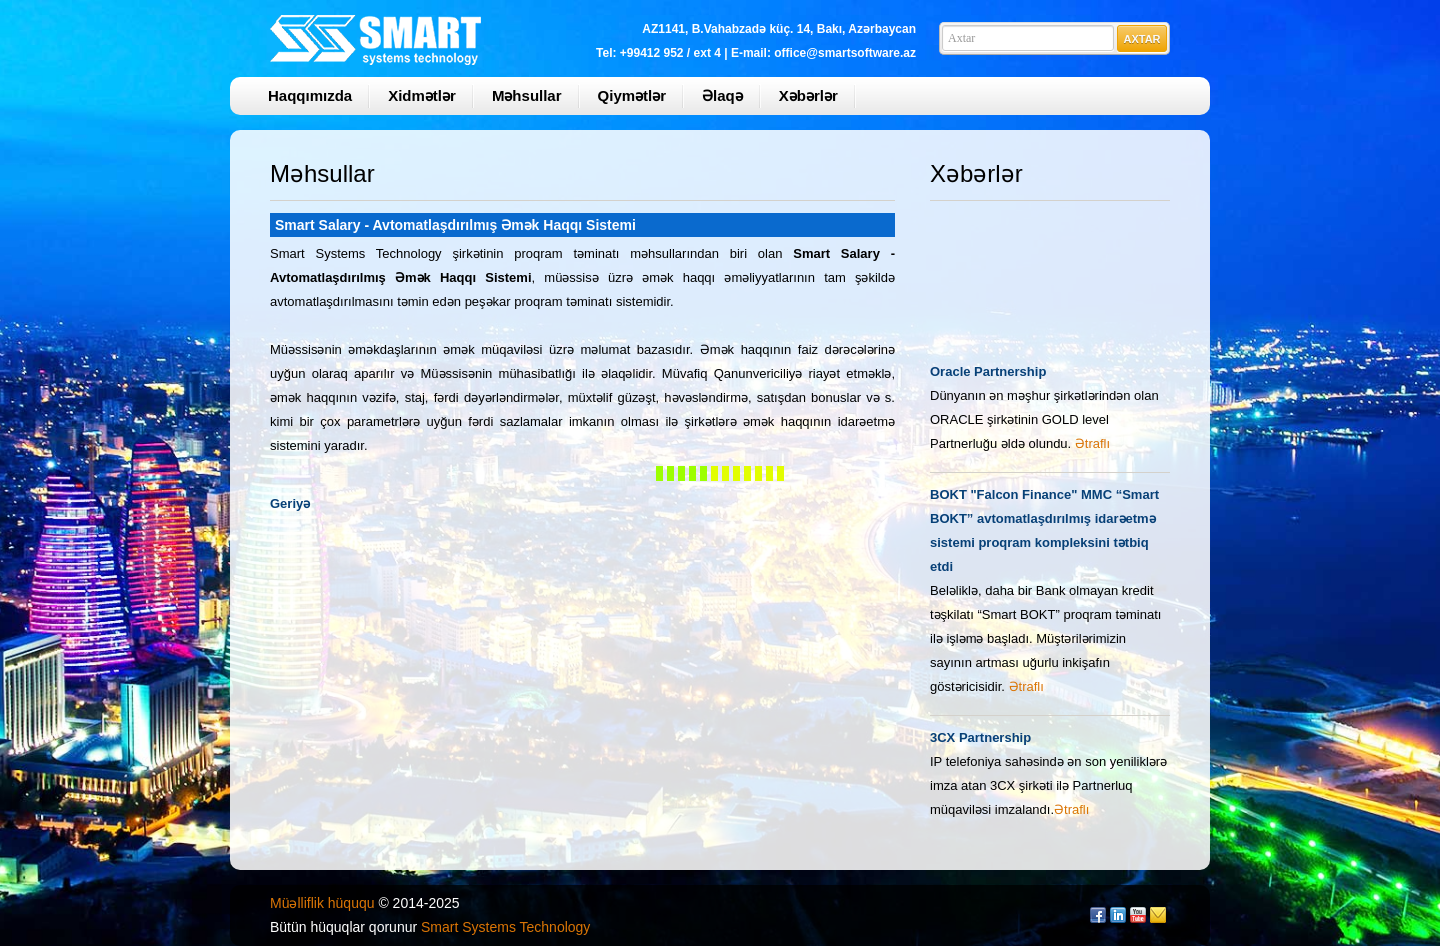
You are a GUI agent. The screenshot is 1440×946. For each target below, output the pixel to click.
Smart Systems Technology (505, 927)
